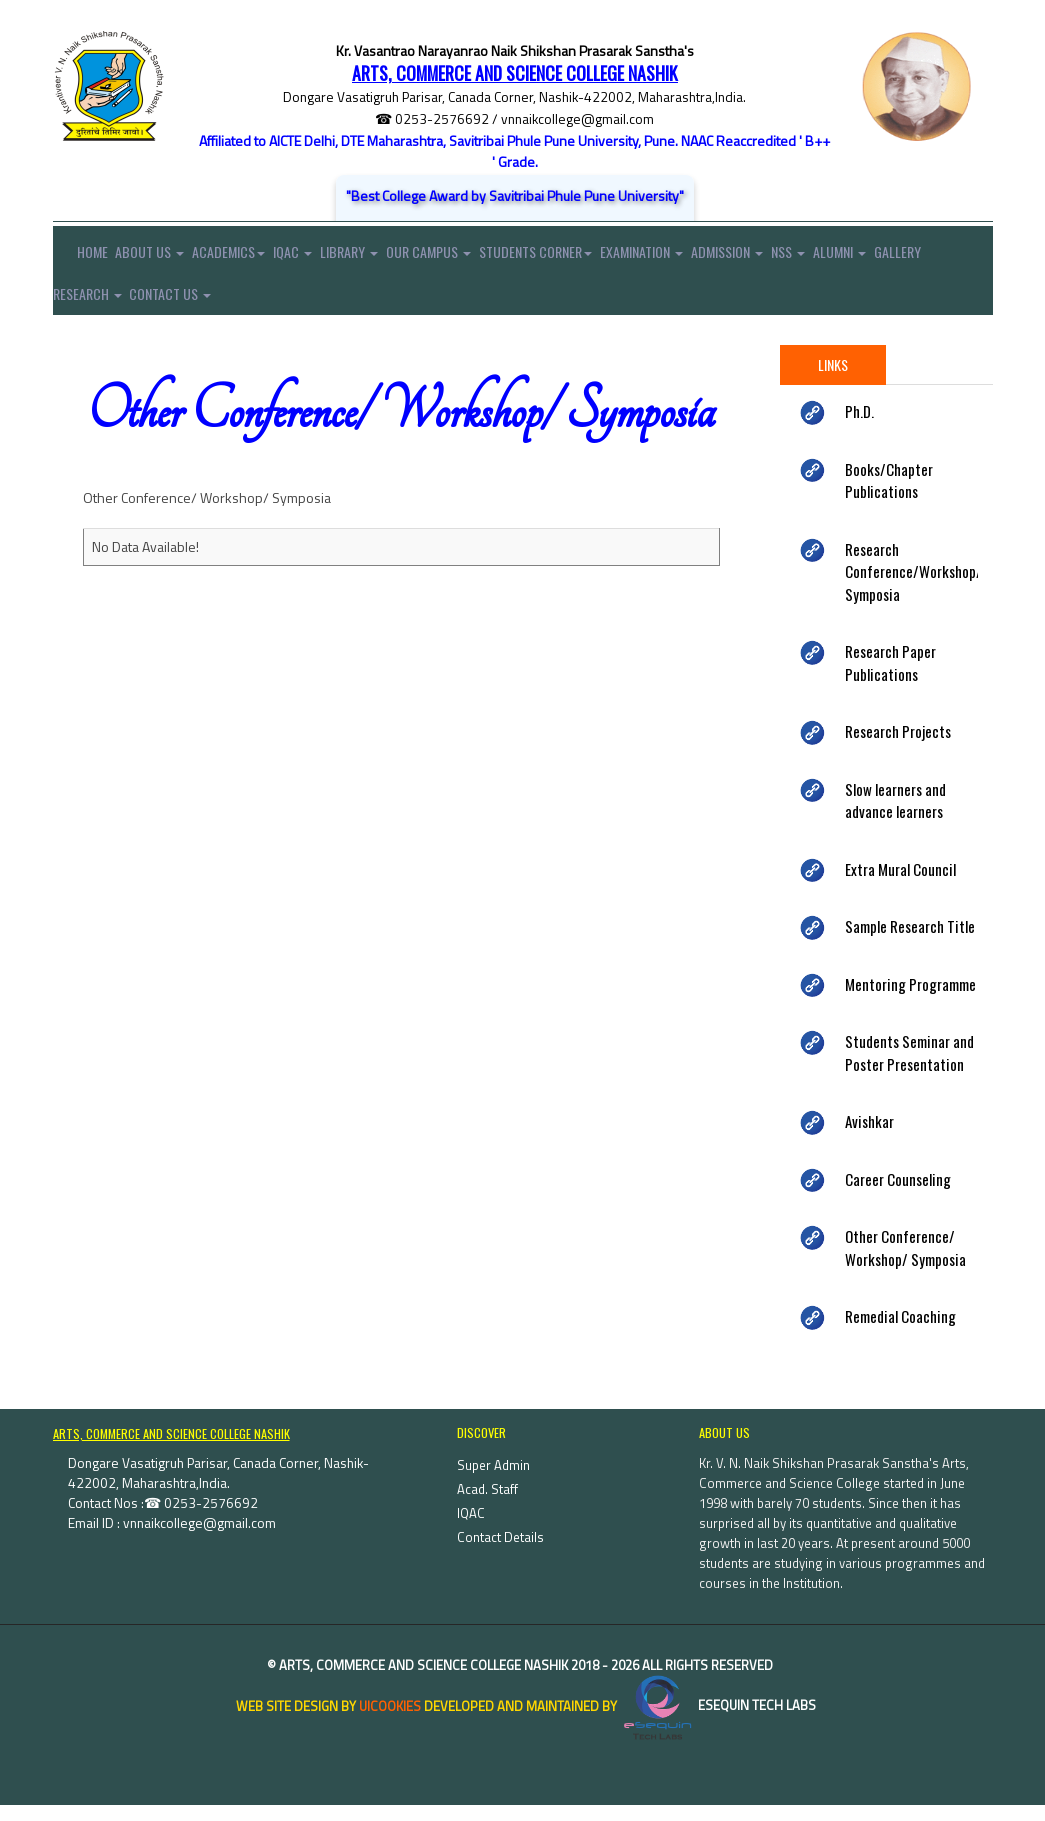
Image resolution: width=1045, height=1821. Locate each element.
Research (149, 306)
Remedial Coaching (900, 1333)
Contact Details (500, 1553)
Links (833, 381)
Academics (243, 256)
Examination (691, 256)
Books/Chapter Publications (889, 497)
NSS (852, 256)
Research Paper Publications (890, 679)
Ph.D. (859, 428)
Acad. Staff (487, 1505)
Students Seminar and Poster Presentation (909, 1069)
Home (80, 256)
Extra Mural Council (900, 886)
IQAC (314, 256)
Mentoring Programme (910, 1001)
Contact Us (240, 306)
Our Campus (464, 256)
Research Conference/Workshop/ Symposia (913, 588)
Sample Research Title (910, 943)
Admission (784, 256)
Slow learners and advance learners (895, 817)
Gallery (76, 306)
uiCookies (390, 1722)
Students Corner (578, 256)
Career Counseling (898, 1196)
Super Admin (493, 1481)
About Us (157, 256)
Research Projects (898, 748)
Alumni (910, 256)
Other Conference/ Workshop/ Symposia (905, 1264)
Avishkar (869, 1138)
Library (378, 256)
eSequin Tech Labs (718, 1722)
